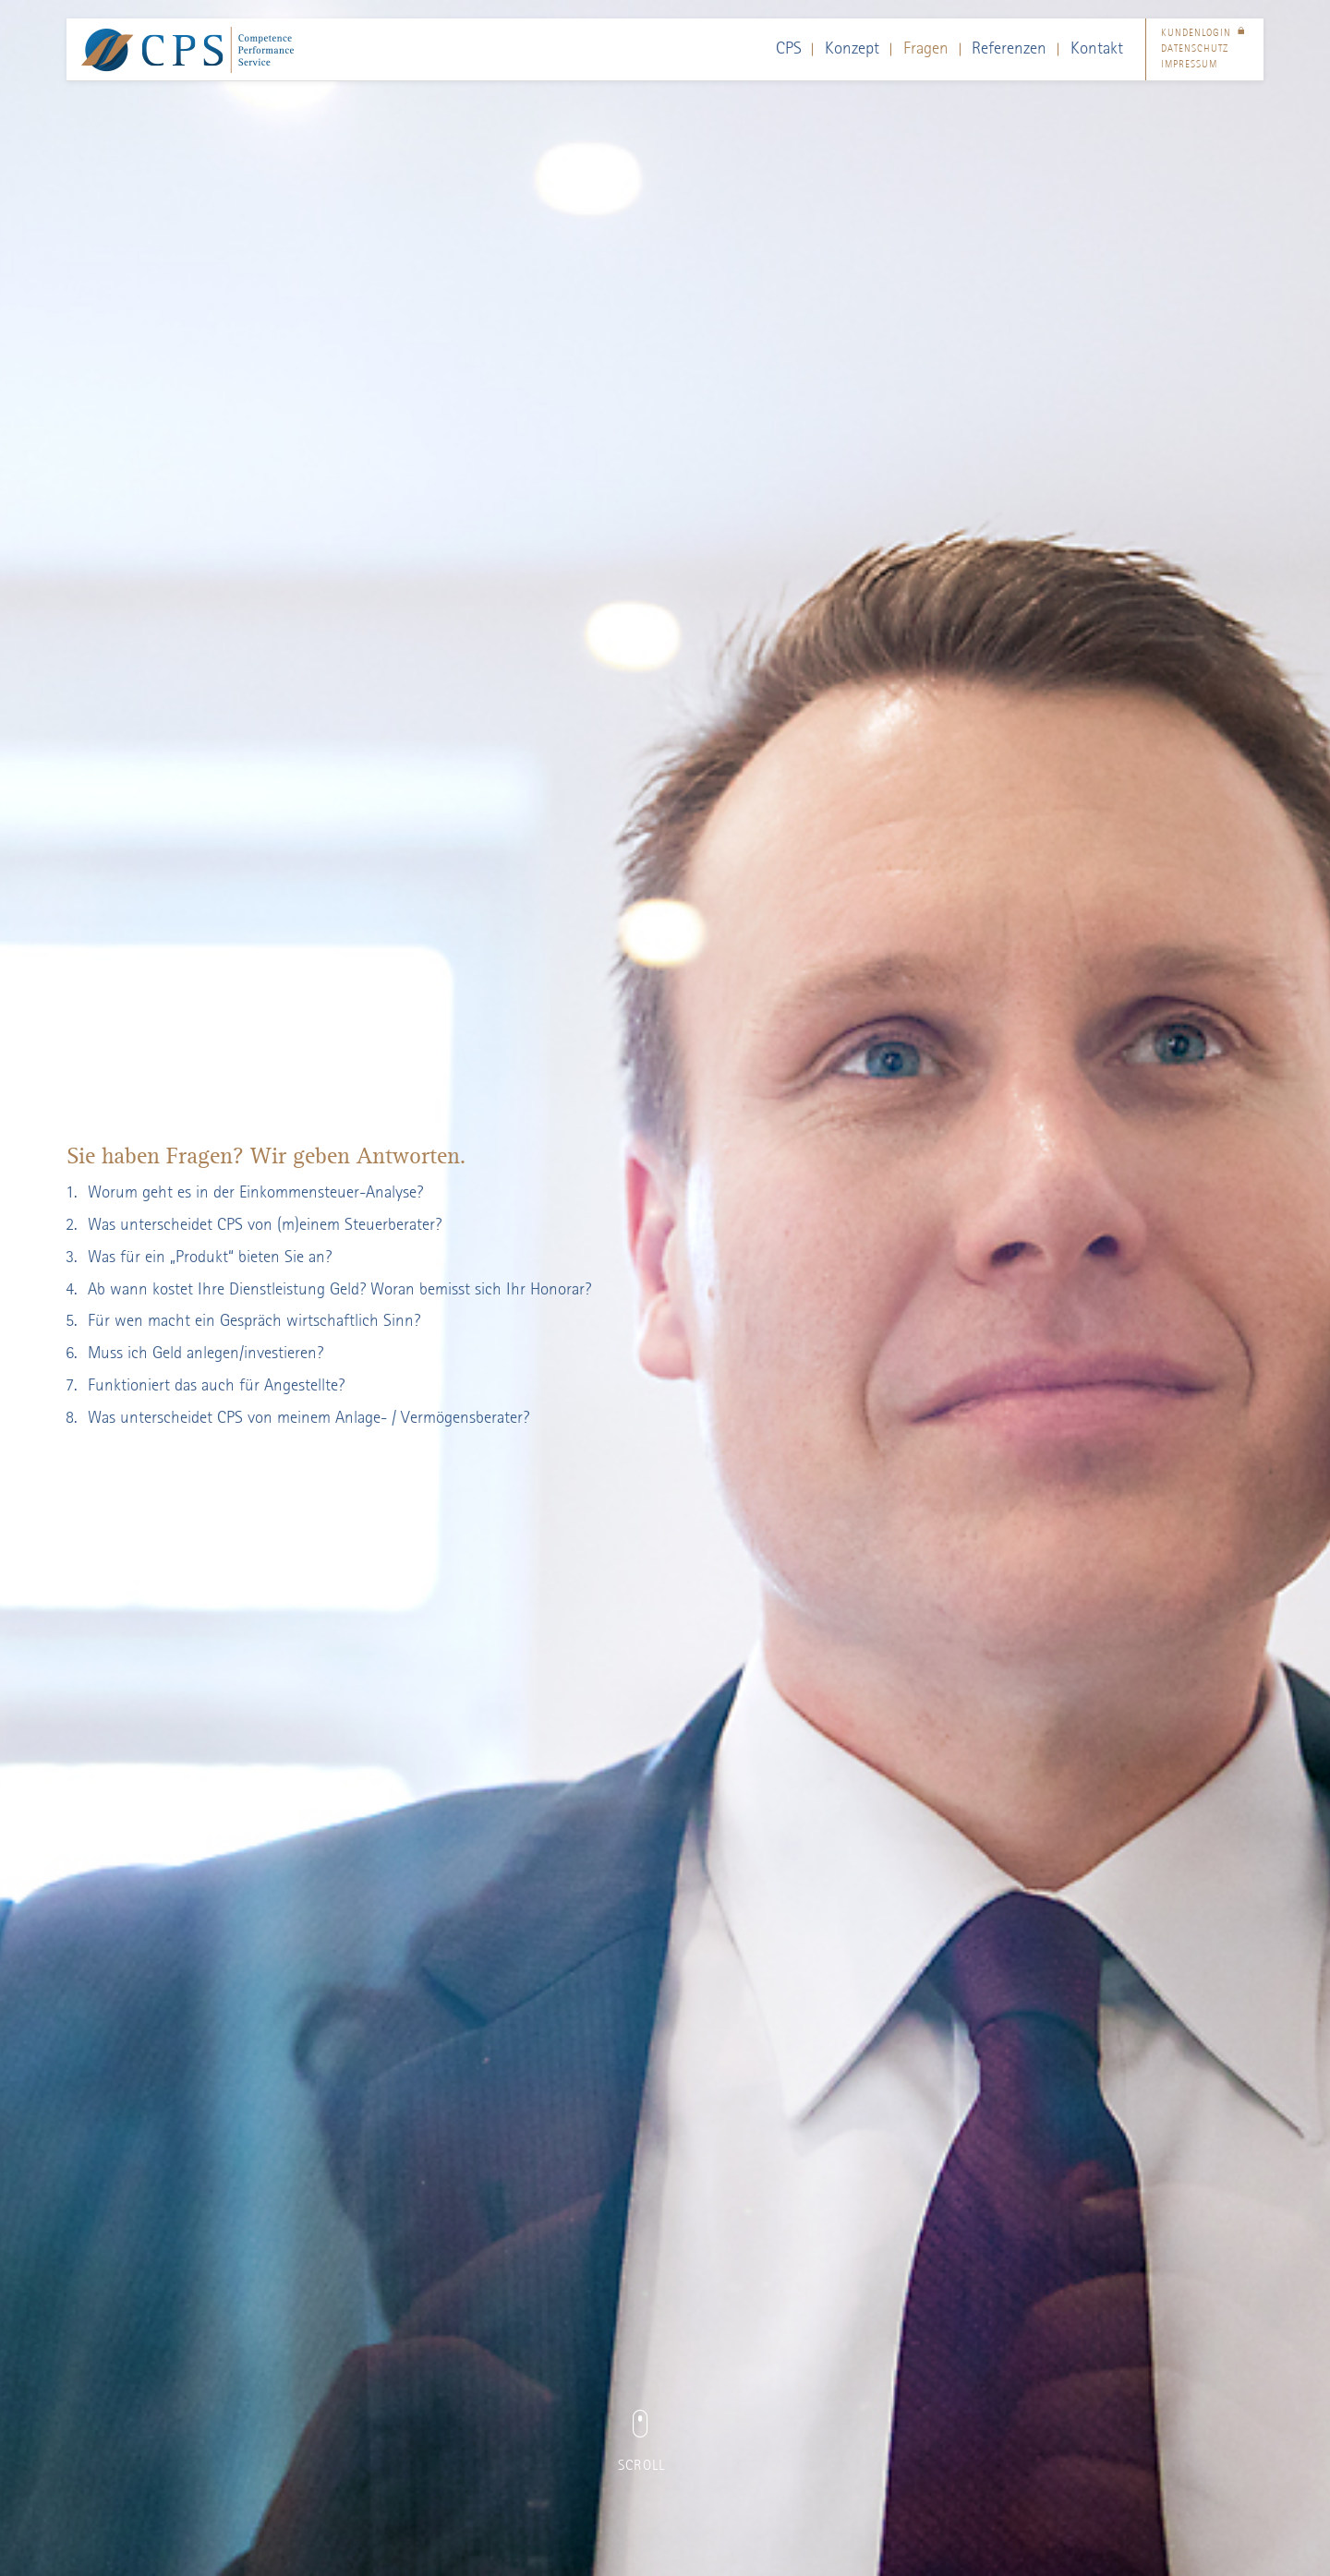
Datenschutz (1194, 49)
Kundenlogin (1205, 34)
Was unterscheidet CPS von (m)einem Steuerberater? (264, 1225)
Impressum (1189, 65)
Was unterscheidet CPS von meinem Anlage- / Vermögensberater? (308, 1418)
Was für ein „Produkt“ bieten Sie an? (210, 1257)
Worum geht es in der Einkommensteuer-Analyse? (255, 1193)
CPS (789, 49)
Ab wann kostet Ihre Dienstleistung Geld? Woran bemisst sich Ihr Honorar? (339, 1290)
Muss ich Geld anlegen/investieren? (205, 1353)
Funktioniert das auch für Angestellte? (216, 1386)
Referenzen (1009, 49)
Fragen (926, 49)
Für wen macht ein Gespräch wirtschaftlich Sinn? (254, 1321)
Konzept (852, 49)
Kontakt (1096, 49)
